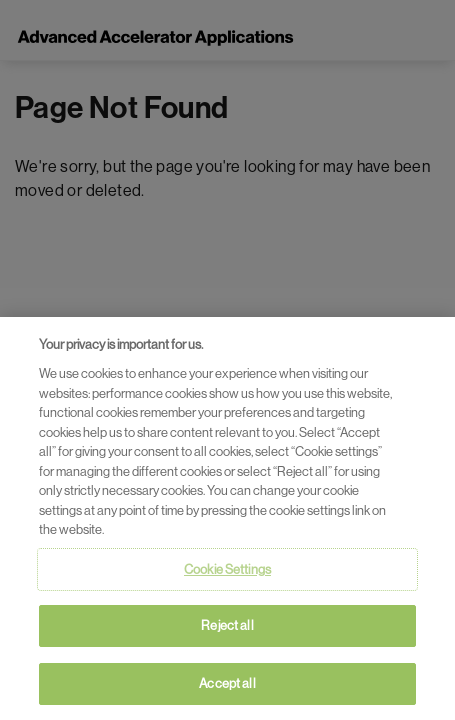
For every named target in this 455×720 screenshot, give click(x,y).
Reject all (227, 629)
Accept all (227, 687)
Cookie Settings (227, 573)
